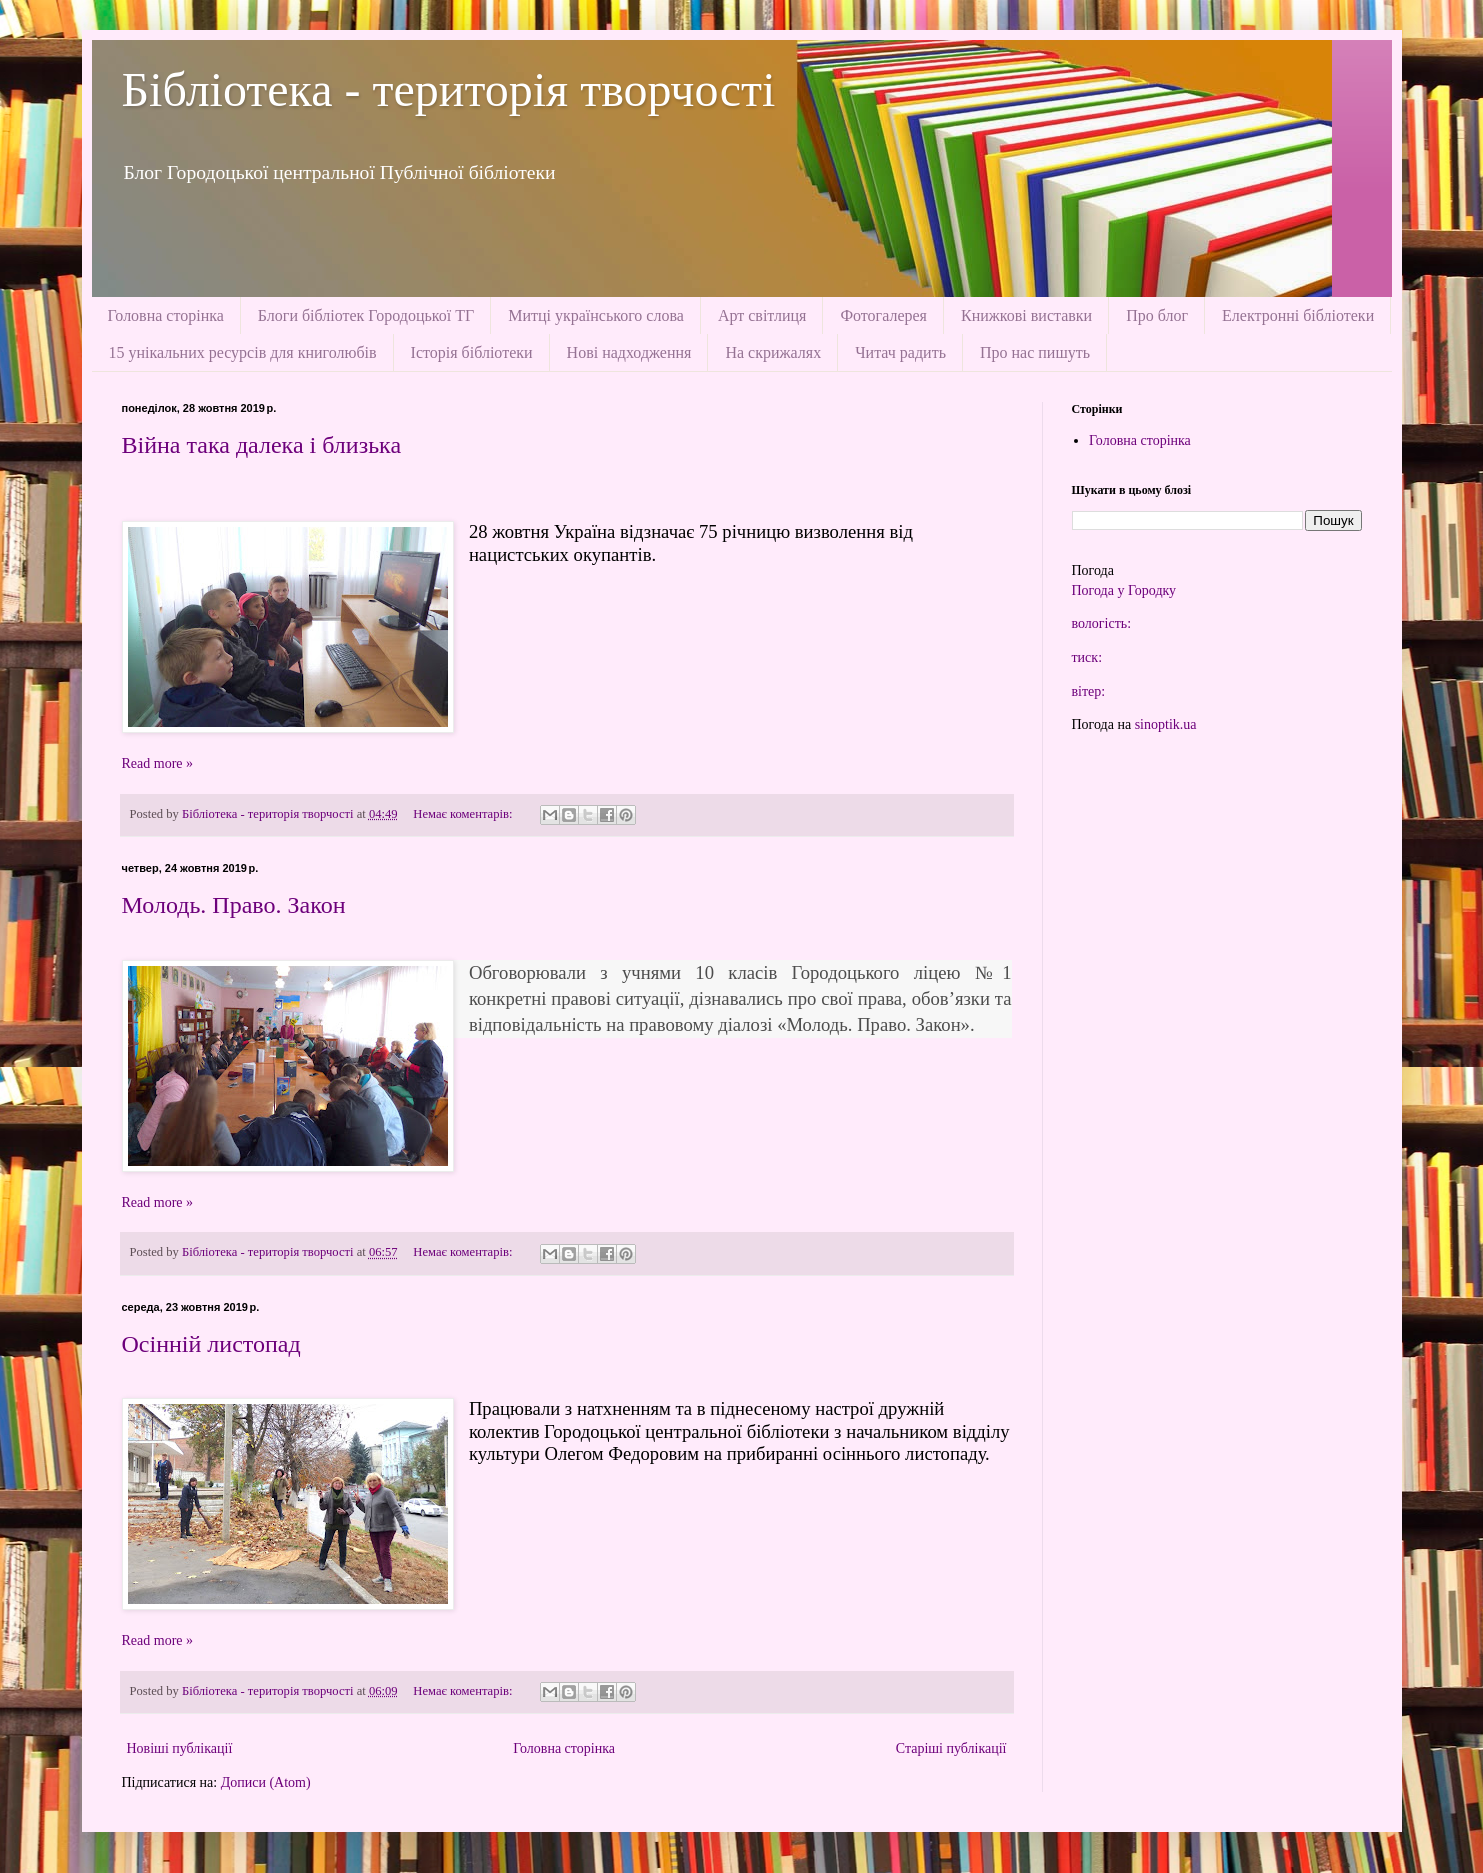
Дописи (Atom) (266, 1782)
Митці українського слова (596, 315)
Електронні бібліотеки (1298, 315)
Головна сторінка (166, 315)
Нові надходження (629, 352)
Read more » (158, 763)
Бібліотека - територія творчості (449, 89)
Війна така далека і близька (262, 445)
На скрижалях (773, 352)
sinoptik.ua (1166, 724)
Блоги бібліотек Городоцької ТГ (366, 315)
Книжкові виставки (1026, 315)
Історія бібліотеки (472, 352)
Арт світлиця (762, 315)
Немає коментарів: (464, 814)
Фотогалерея (883, 315)
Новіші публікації (180, 1748)
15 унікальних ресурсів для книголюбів (243, 352)
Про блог (1157, 315)
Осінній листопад (211, 1344)
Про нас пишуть (1035, 352)
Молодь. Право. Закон (234, 905)
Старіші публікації (951, 1748)
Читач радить (900, 352)
